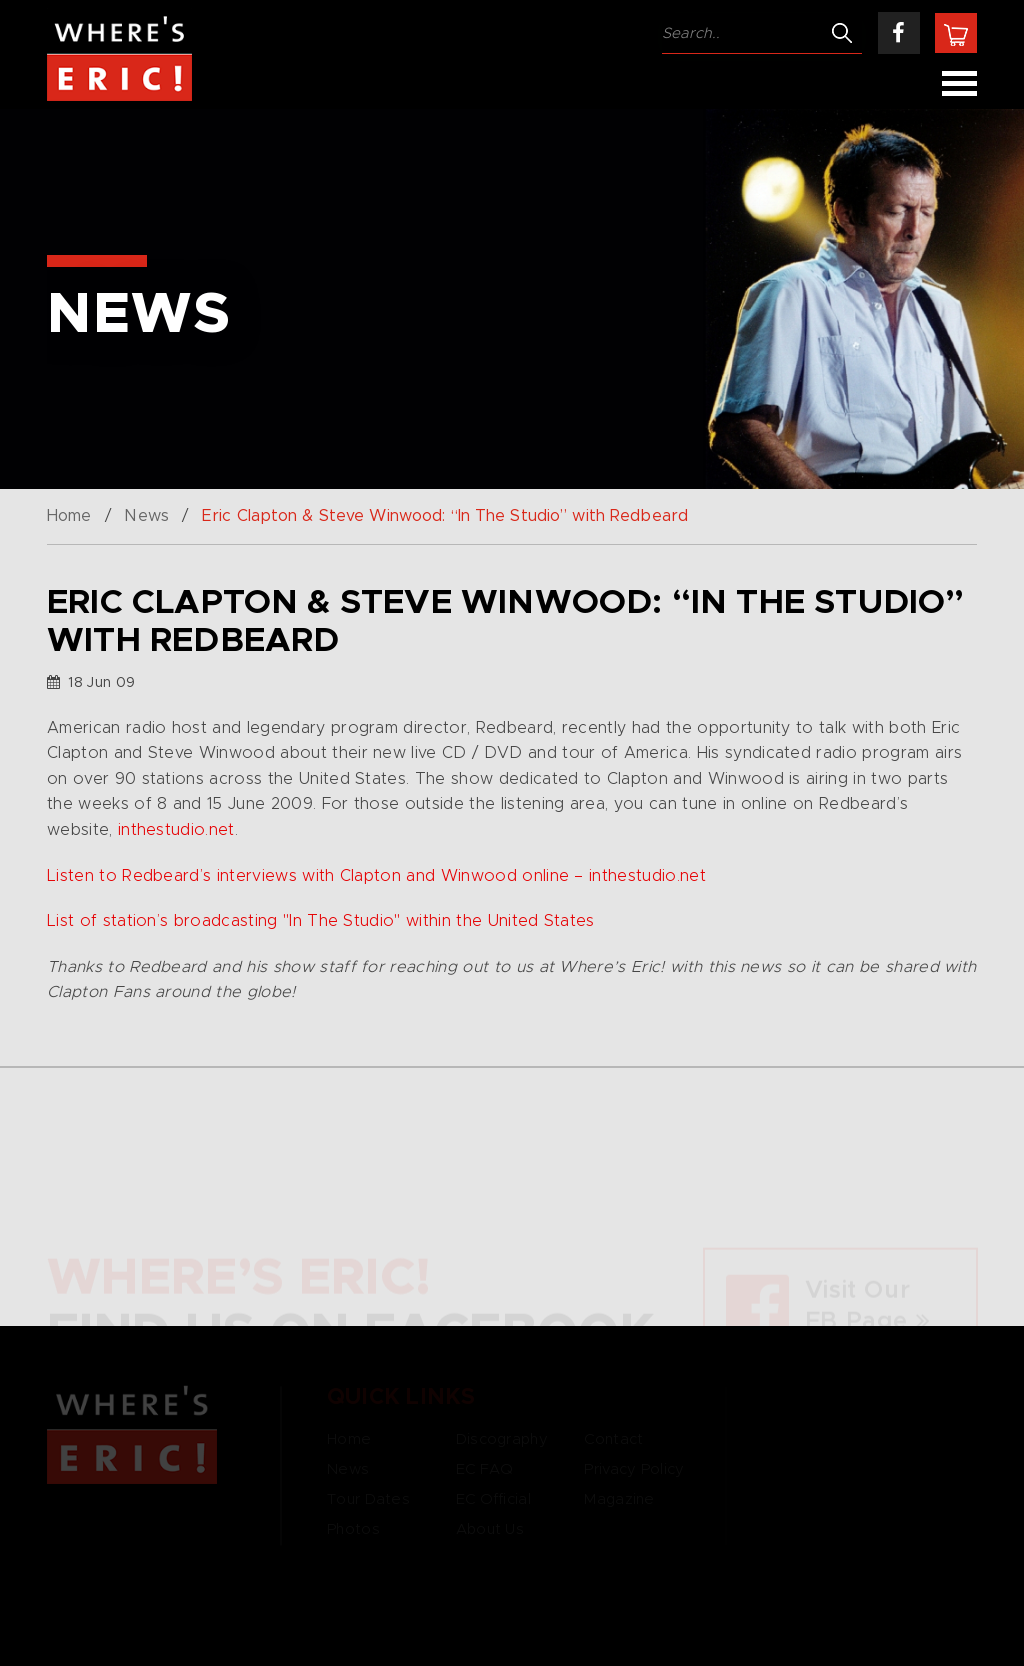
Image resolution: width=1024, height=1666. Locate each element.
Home (69, 516)
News (146, 516)
